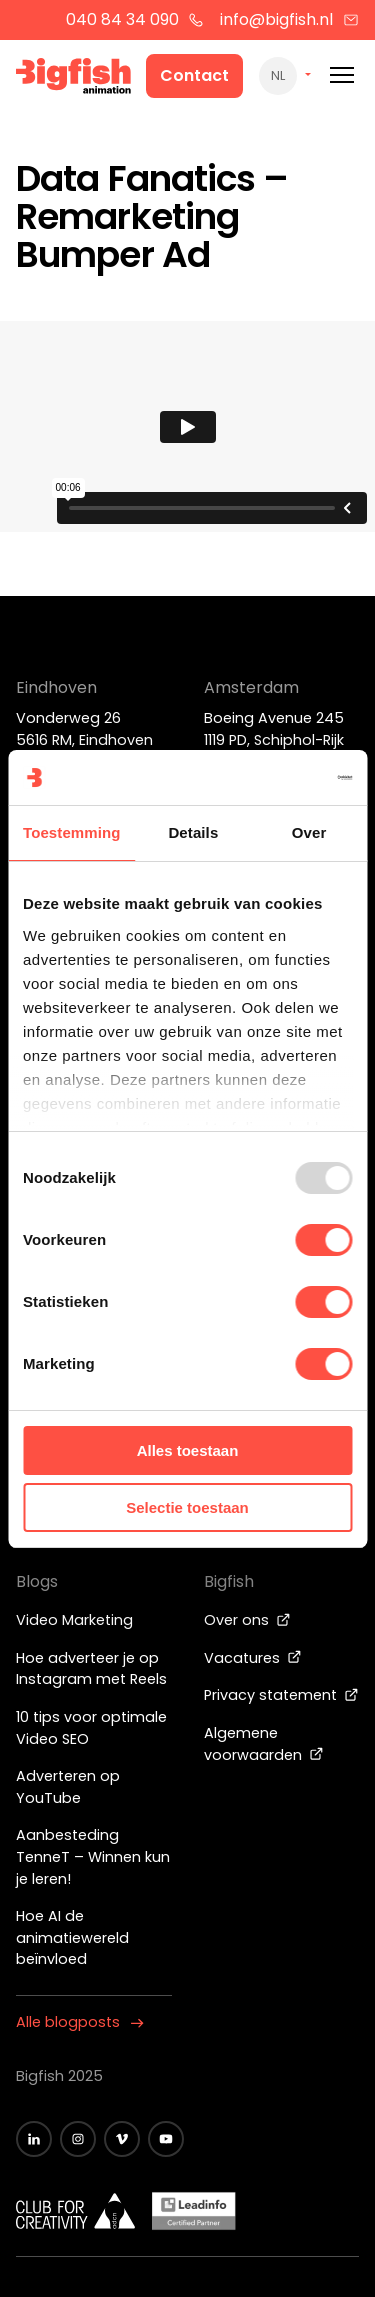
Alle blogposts (80, 2022)
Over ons (247, 1620)
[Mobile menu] (342, 75)
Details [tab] (193, 832)
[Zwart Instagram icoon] (78, 2139)
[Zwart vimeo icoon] (122, 2139)
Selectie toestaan (187, 1507)
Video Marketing (74, 1620)
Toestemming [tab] (72, 832)
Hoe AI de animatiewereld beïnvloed (72, 1937)
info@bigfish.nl (289, 19)
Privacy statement (281, 1695)
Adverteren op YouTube (68, 1787)
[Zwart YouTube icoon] (166, 2139)
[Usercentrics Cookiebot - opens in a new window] (267, 778)
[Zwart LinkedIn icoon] (34, 2139)
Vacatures (253, 1658)
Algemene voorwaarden (264, 1744)
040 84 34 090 (135, 19)
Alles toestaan (188, 1450)
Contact (194, 75)
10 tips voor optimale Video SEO (91, 1728)
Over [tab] (309, 832)
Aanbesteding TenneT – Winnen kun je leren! (93, 1856)
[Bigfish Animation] (74, 79)
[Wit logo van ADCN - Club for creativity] (76, 2211)
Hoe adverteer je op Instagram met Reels (91, 1669)
